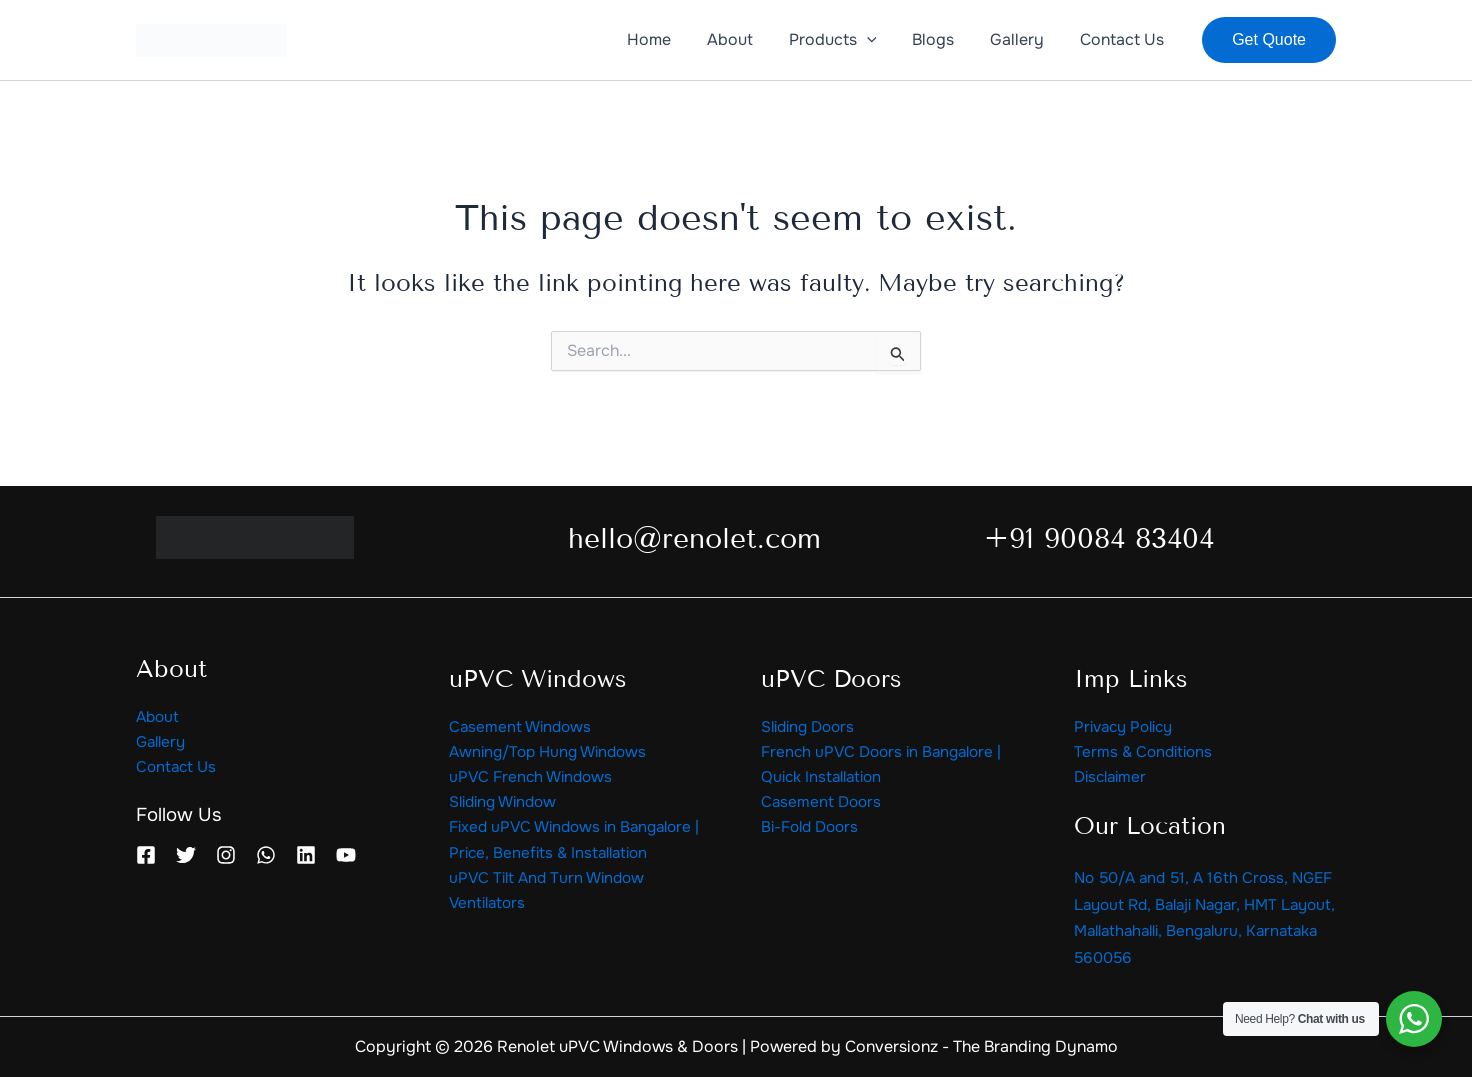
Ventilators (489, 908)
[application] (881, 40)
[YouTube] (346, 855)
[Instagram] (226, 855)
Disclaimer (1113, 776)
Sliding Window (507, 802)
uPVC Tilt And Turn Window (551, 882)
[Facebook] (146, 855)
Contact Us (178, 766)
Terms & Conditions (1146, 750)
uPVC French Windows (534, 776)
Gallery (163, 740)
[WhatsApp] (266, 855)
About (159, 713)
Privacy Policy (1128, 723)
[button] (1269, 40)
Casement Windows (522, 723)
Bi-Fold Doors (813, 829)
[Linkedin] (306, 855)
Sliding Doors (811, 723)
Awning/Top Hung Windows (553, 750)
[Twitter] (186, 855)
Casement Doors (823, 802)
